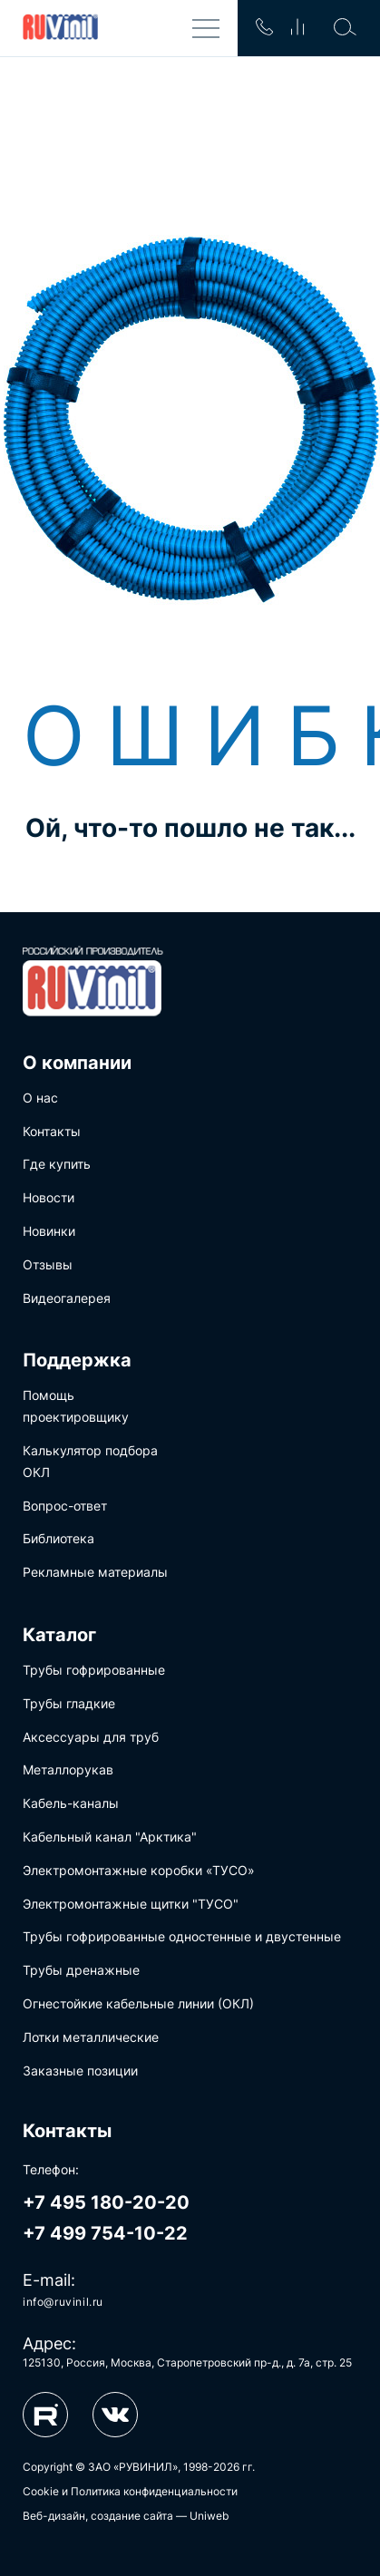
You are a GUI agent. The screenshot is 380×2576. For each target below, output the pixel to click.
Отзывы (48, 1264)
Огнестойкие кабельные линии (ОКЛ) (138, 2003)
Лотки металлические (91, 2037)
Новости (48, 1197)
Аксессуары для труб (91, 1737)
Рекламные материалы (95, 1572)
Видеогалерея (67, 1298)
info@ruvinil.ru (63, 2302)
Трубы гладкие (69, 1703)
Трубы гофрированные (94, 1669)
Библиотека (58, 1538)
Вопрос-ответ (65, 1505)
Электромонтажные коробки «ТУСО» (139, 1870)
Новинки (49, 1231)
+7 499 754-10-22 (105, 2233)
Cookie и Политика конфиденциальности (130, 2491)
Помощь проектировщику (76, 1405)
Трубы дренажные (81, 1970)
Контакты (52, 1131)
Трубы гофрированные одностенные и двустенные (182, 1936)
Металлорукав (68, 1769)
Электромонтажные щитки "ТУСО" (131, 1903)
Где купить (57, 1163)
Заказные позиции (80, 2070)
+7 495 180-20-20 (106, 2202)
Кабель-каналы (71, 1803)
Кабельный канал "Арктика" (110, 1836)
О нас (40, 1097)
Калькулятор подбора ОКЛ (90, 1461)
